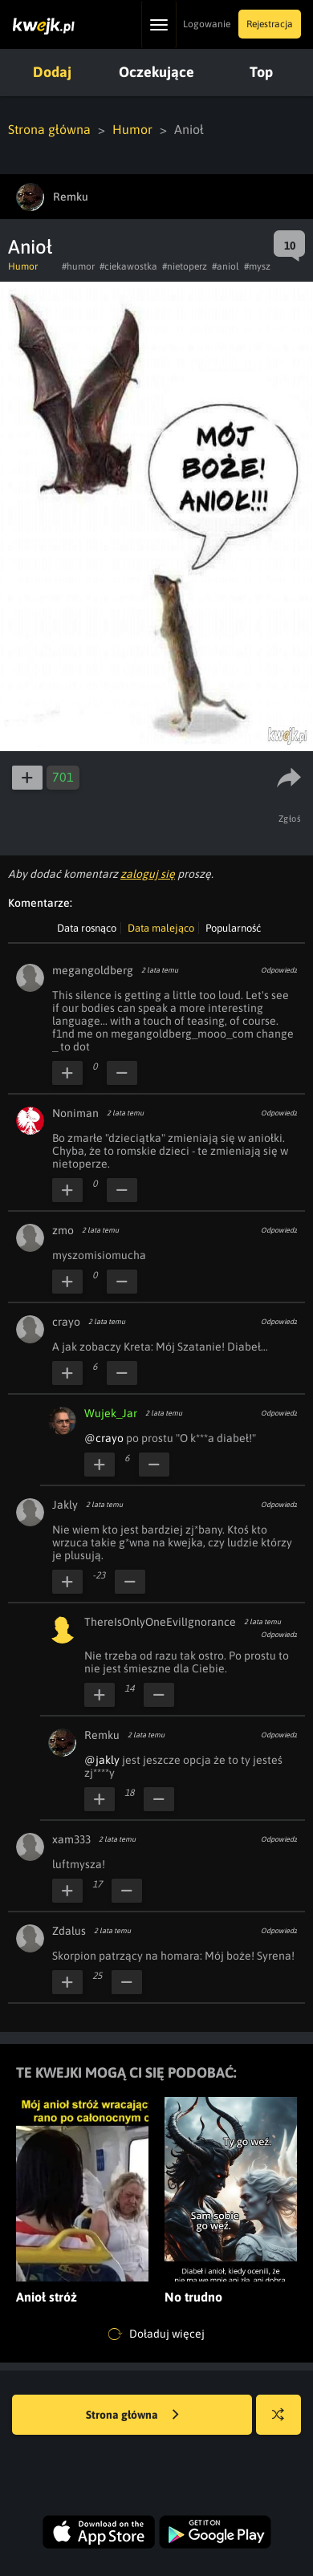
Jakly (65, 1504)
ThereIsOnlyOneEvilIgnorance (160, 1621)
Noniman (75, 1113)
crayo (66, 1321)
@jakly (102, 1759)
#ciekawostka (128, 266)
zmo (63, 1230)
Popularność (233, 928)
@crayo (104, 1438)
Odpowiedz (279, 970)
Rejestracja (269, 24)
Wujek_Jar (110, 1413)
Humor (132, 129)
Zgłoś (290, 818)
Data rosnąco (86, 928)
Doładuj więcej (156, 2334)
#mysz (257, 266)
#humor (78, 266)
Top (261, 71)
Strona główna (49, 129)
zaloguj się (147, 873)
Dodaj (52, 71)
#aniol (225, 266)
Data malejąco (161, 928)
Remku (102, 1735)
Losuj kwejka (284, 2422)
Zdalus (69, 1930)
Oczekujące (156, 71)
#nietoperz (184, 266)
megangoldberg (92, 970)
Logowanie (206, 24)
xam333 (71, 1839)
